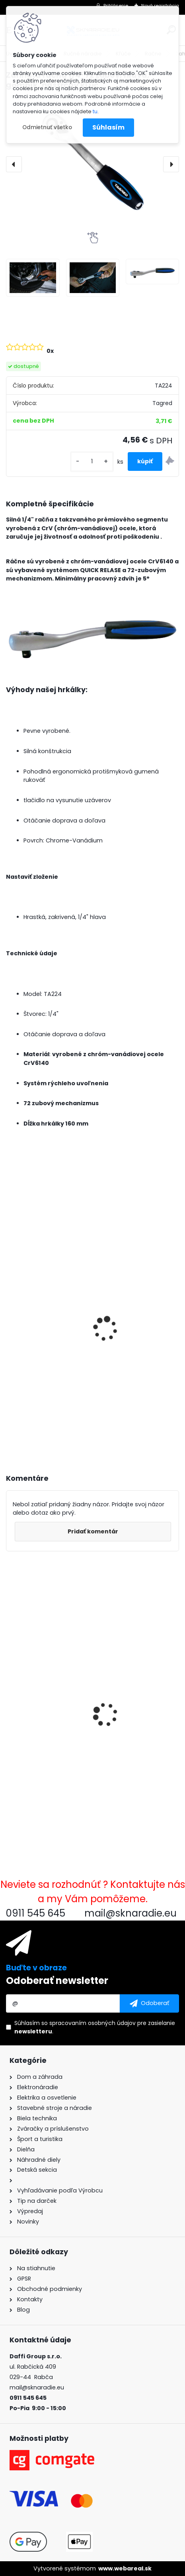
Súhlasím (108, 127)
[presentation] (14, 164)
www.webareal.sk (125, 2568)
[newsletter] (149, 2003)
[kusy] (92, 461)
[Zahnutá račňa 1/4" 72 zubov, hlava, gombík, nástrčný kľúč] (92, 164)
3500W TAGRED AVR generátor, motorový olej (82, 1364)
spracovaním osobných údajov (92, 2023)
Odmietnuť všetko (47, 127)
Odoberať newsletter (57, 1980)
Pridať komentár (93, 1531)
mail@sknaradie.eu (37, 2387)
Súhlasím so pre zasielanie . (94, 2027)
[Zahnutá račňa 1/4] (32, 278)
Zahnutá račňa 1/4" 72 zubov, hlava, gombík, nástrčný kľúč (81, 1751)
